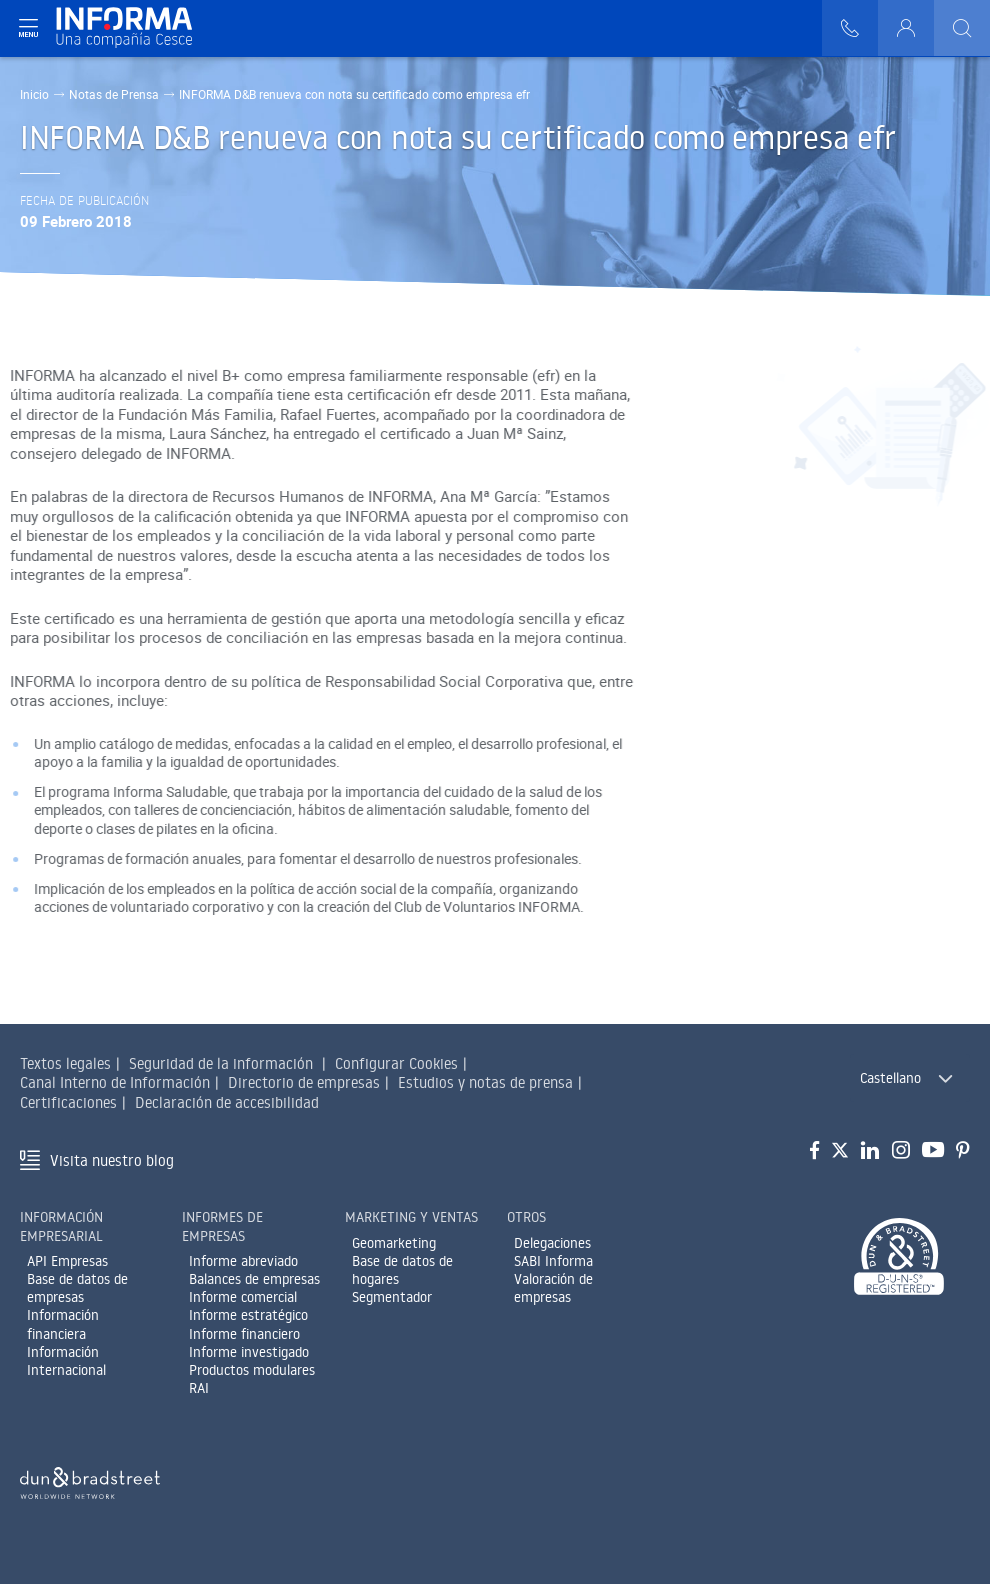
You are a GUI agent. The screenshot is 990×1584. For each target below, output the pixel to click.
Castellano (890, 1078)
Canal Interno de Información (115, 1082)
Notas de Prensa (114, 94)
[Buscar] (962, 28)
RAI (199, 1388)
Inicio (34, 94)
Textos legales (65, 1063)
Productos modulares (252, 1370)
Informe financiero (244, 1334)
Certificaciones (68, 1102)
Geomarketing (394, 1243)
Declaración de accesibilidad (227, 1102)
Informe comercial (243, 1297)
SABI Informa (553, 1261)
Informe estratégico (248, 1315)
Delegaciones (552, 1243)
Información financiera (63, 1324)
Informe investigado (249, 1352)
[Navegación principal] (28, 28)
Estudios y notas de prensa (485, 1082)
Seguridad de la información (221, 1063)
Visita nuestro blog (112, 1160)
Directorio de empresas (304, 1082)
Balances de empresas (254, 1279)
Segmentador (392, 1297)
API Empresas (67, 1261)
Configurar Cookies (396, 1063)
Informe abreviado (243, 1261)
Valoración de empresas (553, 1288)
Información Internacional (66, 1361)
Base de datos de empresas (77, 1288)
